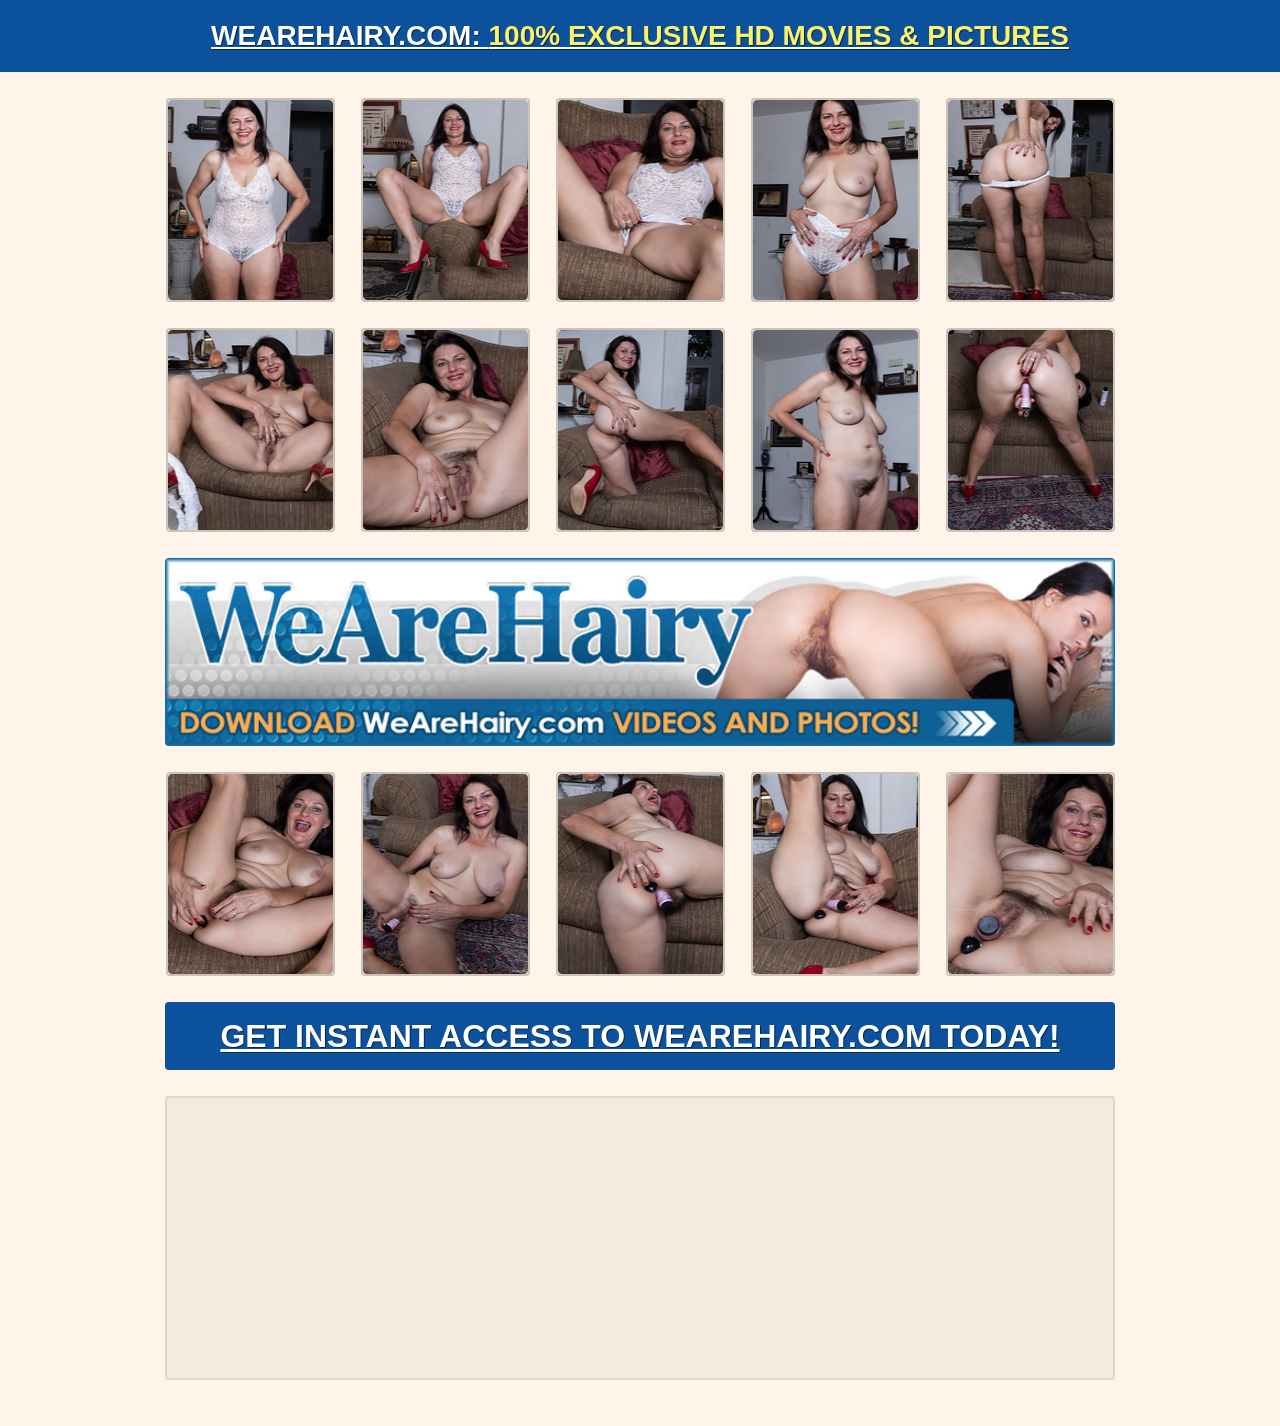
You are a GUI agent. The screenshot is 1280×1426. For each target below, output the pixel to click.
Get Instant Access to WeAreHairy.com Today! (639, 1036)
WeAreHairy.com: (640, 35)
